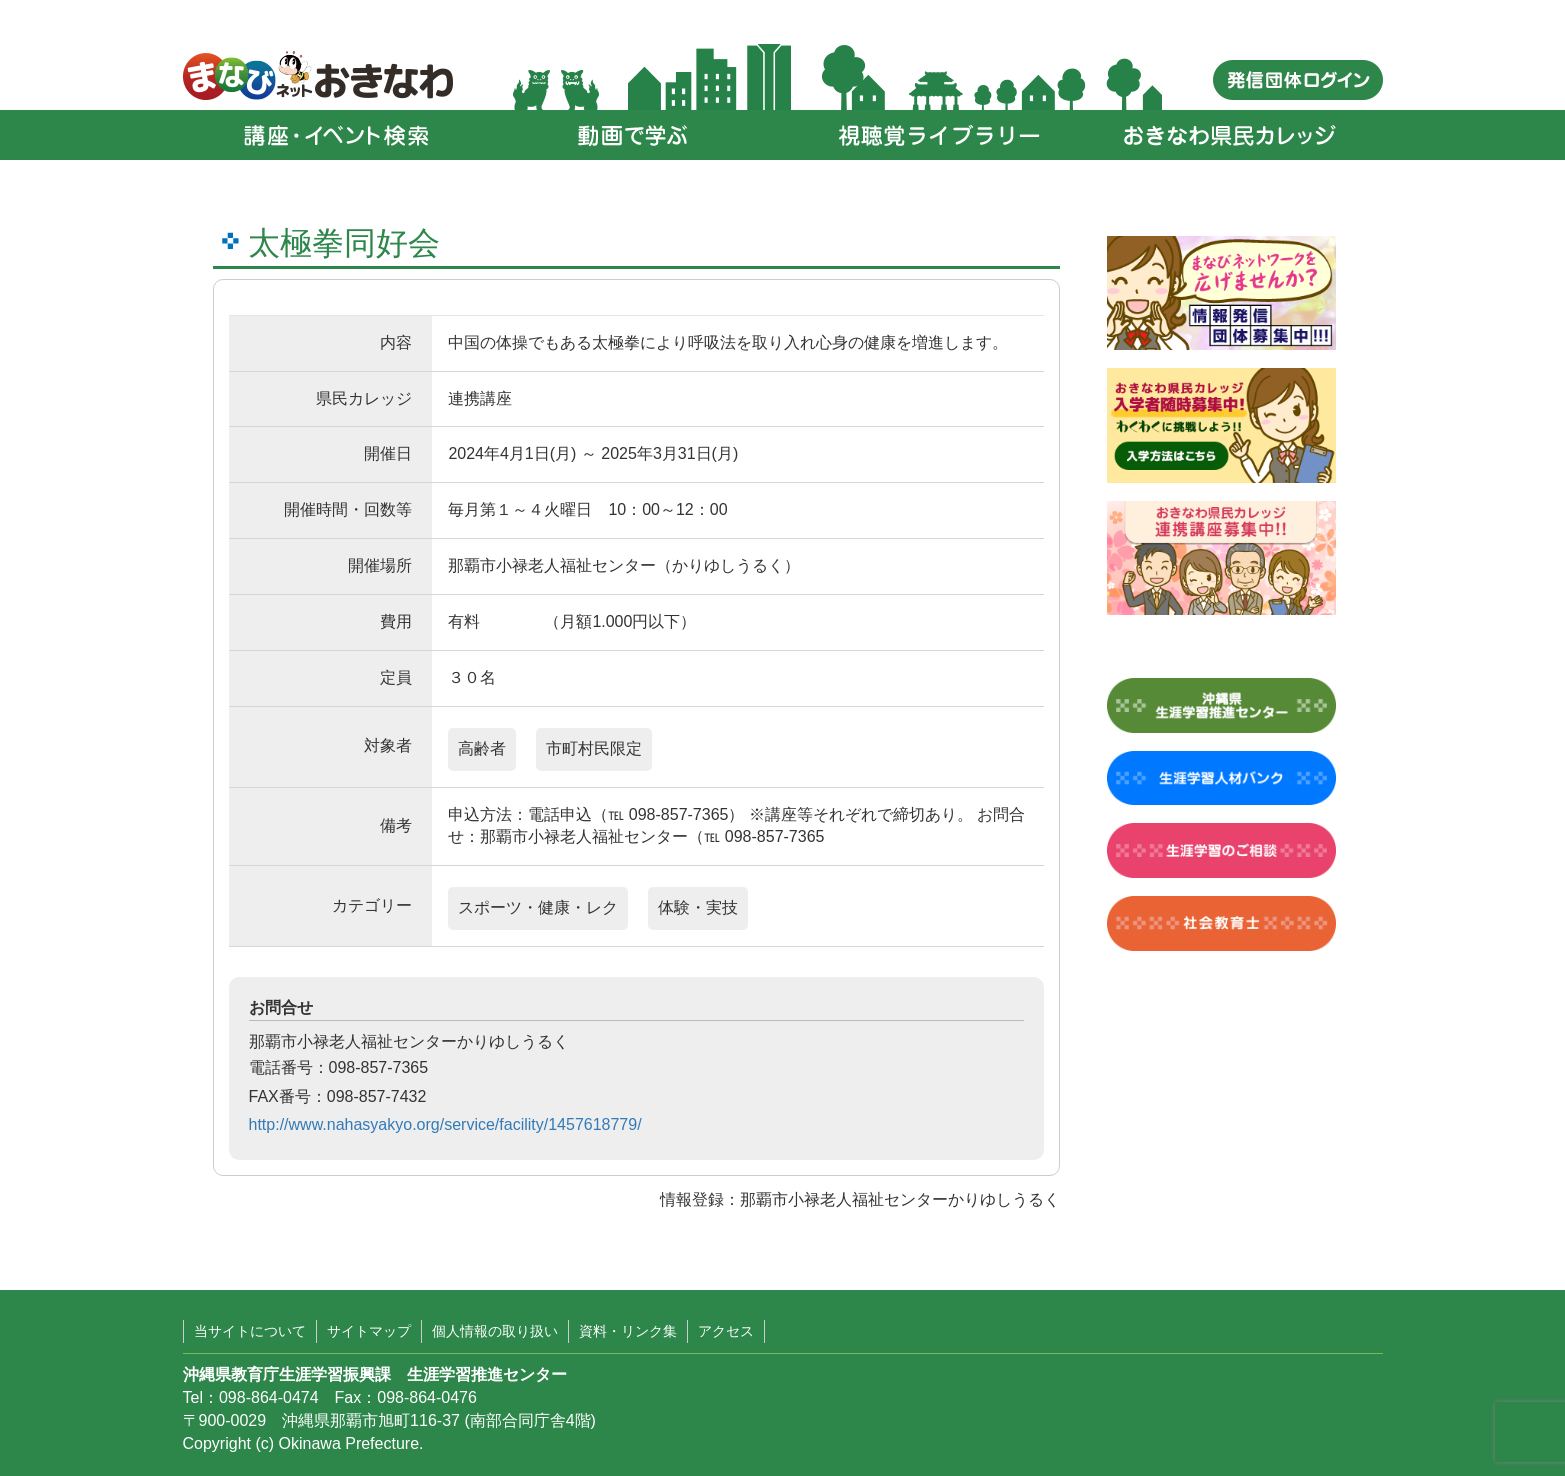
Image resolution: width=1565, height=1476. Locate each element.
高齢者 (482, 748)
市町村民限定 (594, 748)
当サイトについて (250, 1331)
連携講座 (480, 398)
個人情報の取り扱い (495, 1331)
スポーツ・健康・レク (538, 907)
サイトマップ (369, 1331)
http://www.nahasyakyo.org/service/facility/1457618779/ (445, 1124)
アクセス (726, 1331)
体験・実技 (698, 907)
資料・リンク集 (628, 1331)
